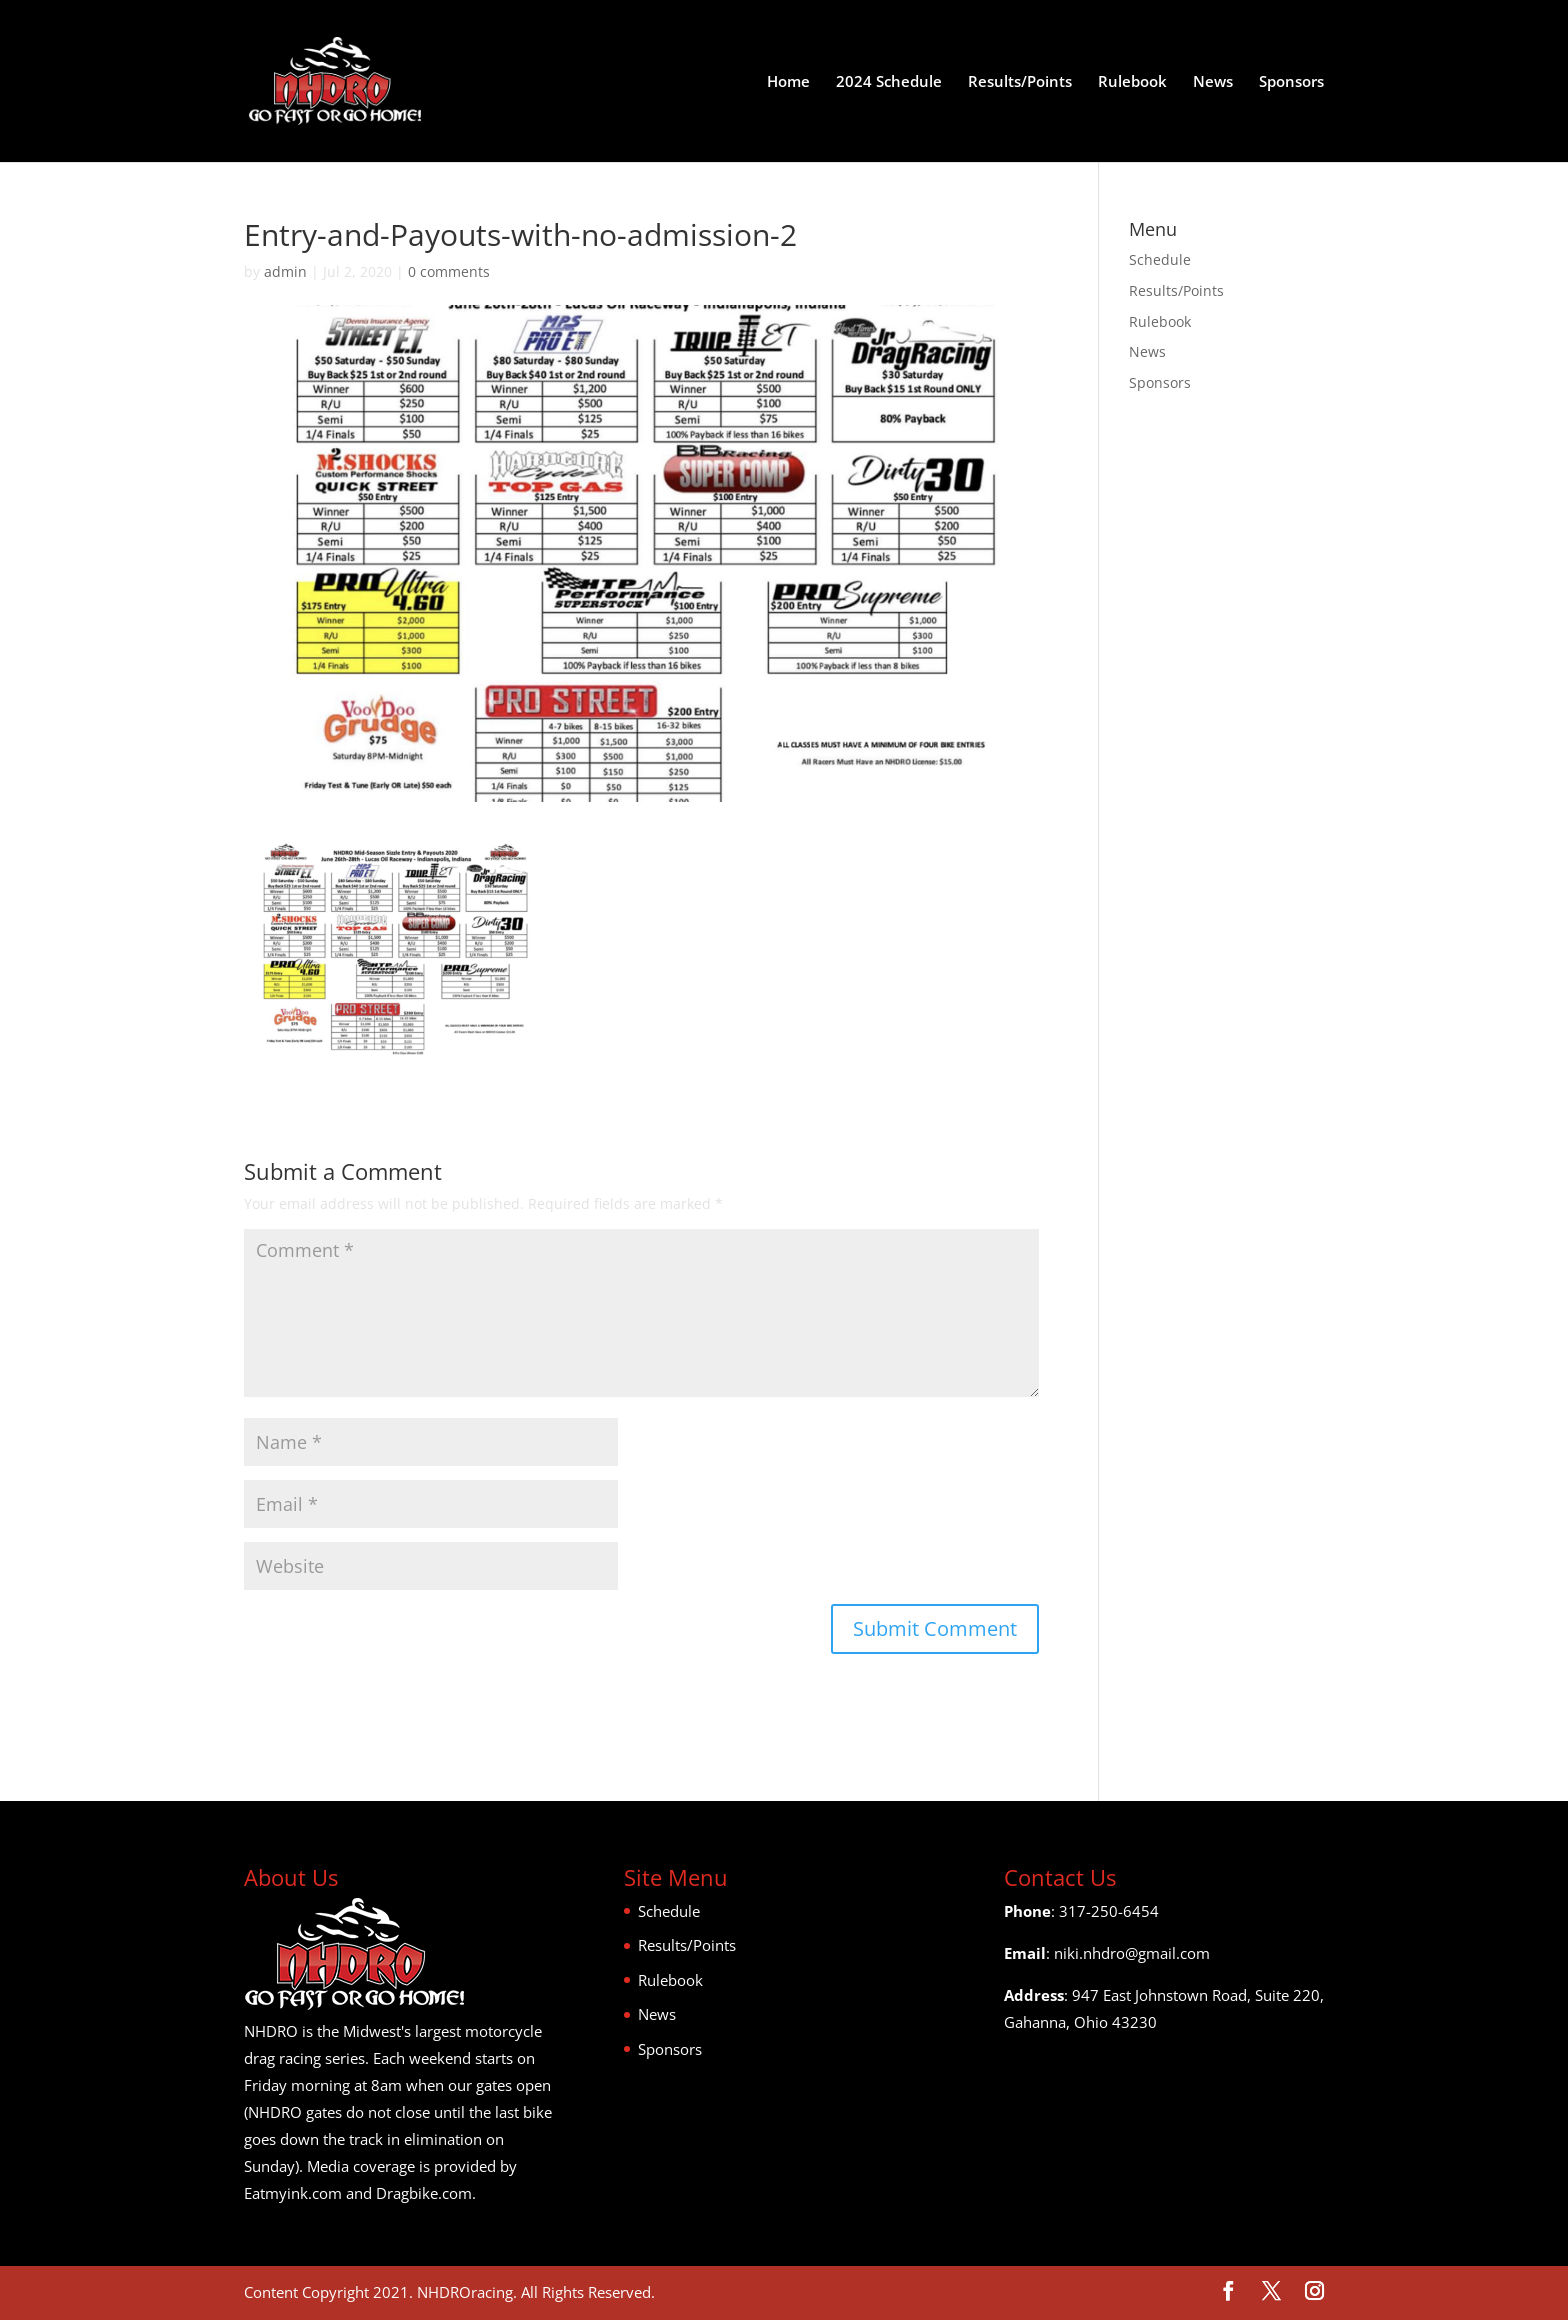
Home (788, 82)
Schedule (1160, 259)
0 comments (449, 271)
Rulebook (1132, 82)
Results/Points (1020, 82)
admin (285, 271)
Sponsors (1291, 82)
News (1213, 82)
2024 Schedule (889, 82)
